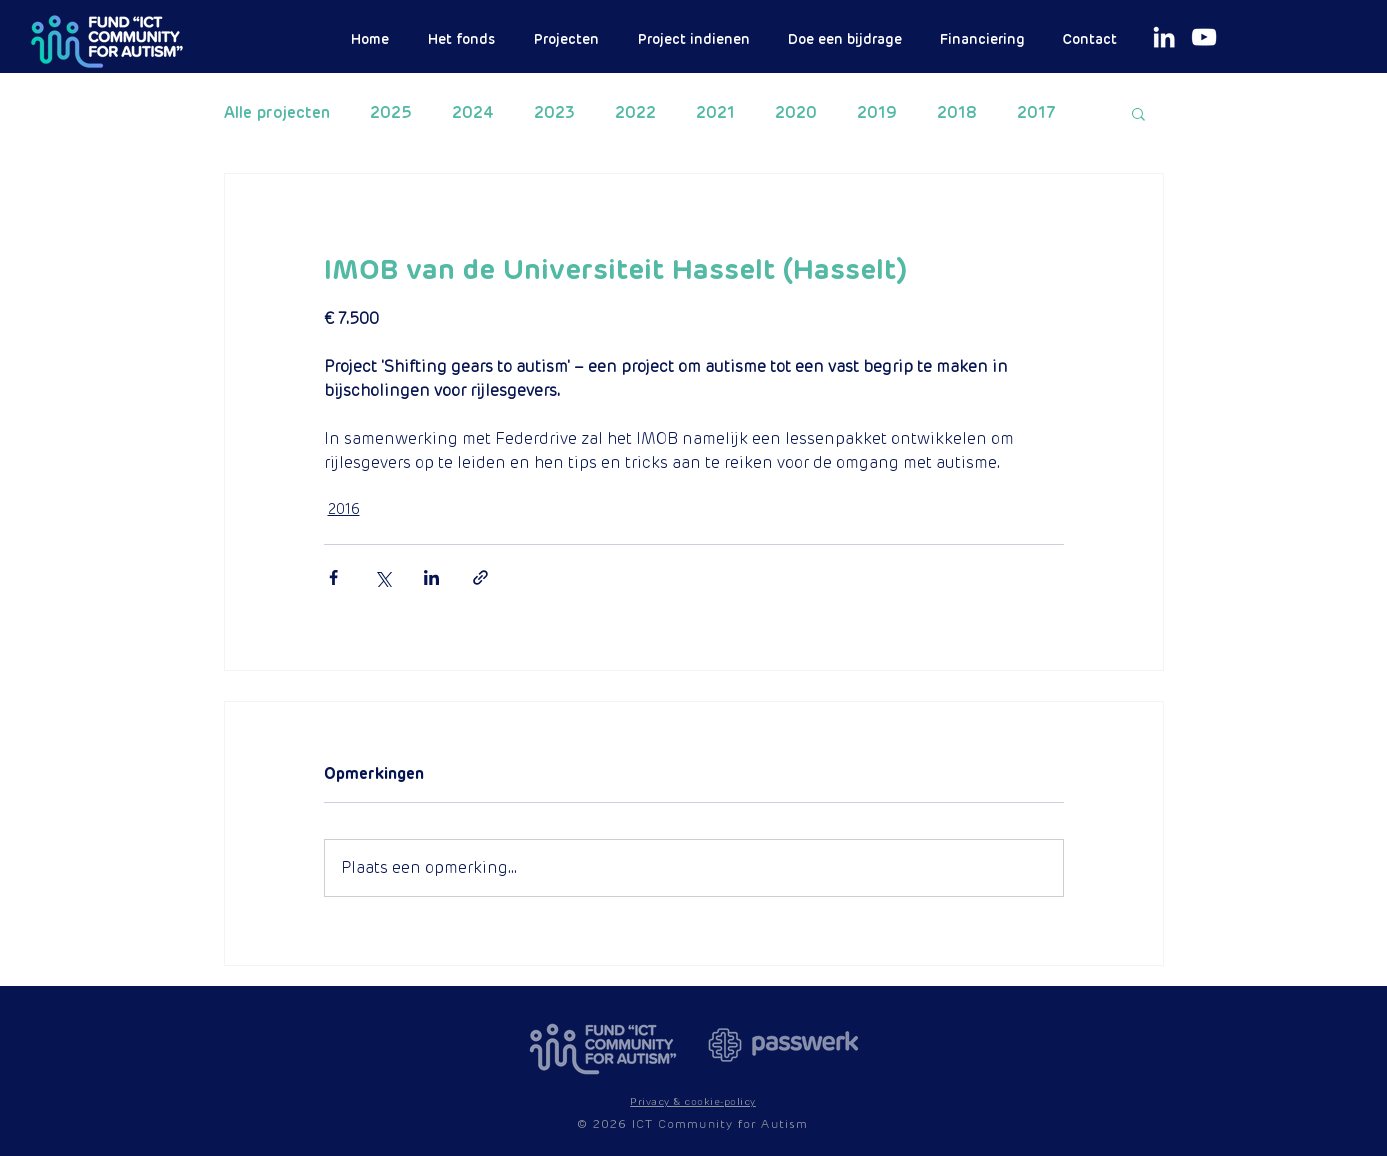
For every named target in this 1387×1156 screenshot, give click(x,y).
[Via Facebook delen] (333, 577)
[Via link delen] (480, 577)
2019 (877, 113)
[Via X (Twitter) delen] (382, 577)
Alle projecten (277, 113)
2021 (715, 113)
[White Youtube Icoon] (1204, 37)
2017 (1036, 113)
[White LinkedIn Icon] (1164, 37)
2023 (554, 113)
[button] (1138, 113)
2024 (473, 113)
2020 (796, 113)
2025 (391, 113)
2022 (635, 113)
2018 (957, 113)
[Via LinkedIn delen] (431, 577)
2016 (344, 509)
